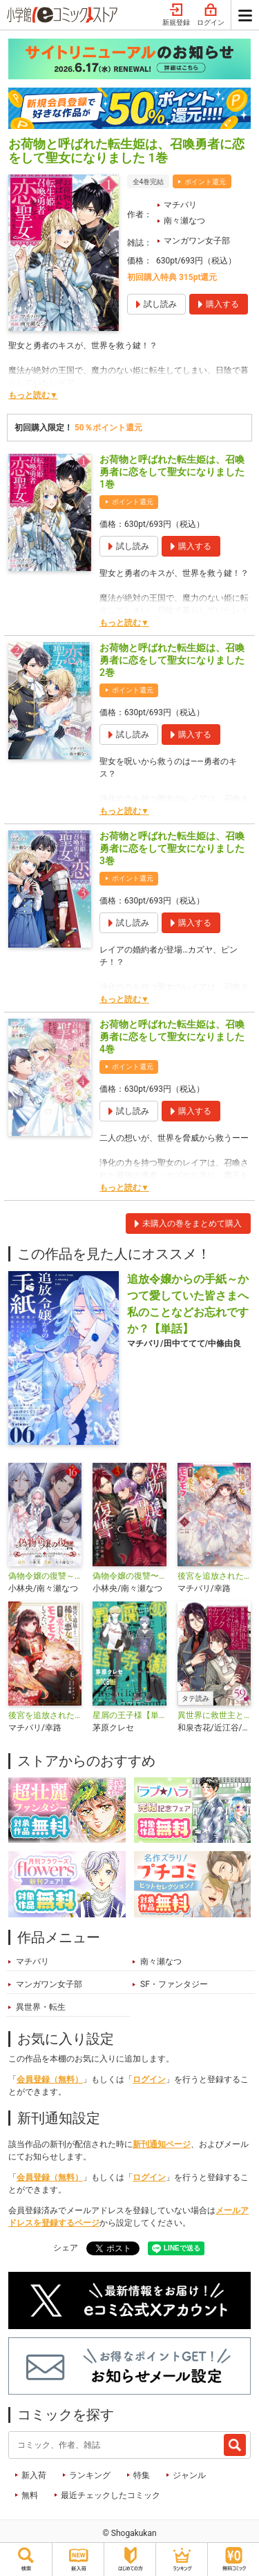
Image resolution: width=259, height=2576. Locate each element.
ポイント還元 (205, 182)
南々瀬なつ (184, 221)
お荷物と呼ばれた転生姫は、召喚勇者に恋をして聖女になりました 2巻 (171, 660)
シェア (65, 2248)
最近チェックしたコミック (110, 2495)
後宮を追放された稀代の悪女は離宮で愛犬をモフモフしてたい (214, 1576)
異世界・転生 (41, 2007)
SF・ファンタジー (174, 1984)
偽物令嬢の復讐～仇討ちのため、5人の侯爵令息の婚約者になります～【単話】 (44, 1576)
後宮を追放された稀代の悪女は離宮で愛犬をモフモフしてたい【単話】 (44, 1715)
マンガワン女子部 (197, 241)
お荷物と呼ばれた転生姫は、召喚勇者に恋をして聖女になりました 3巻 (171, 848)
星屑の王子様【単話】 (129, 1715)
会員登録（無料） (50, 2079)
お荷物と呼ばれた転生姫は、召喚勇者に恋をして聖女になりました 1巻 (171, 472)
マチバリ (180, 205)
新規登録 (176, 15)
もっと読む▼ (33, 395)
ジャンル (189, 2475)
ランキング (90, 2475)
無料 (29, 2495)
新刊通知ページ (162, 2144)
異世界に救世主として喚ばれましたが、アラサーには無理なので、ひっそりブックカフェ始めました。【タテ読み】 (214, 1715)
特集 (141, 2475)
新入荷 (33, 2475)
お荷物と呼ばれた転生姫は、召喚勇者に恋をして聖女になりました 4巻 (171, 1037)
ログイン (210, 15)
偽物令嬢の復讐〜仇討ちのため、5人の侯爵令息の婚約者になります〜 (129, 1576)
